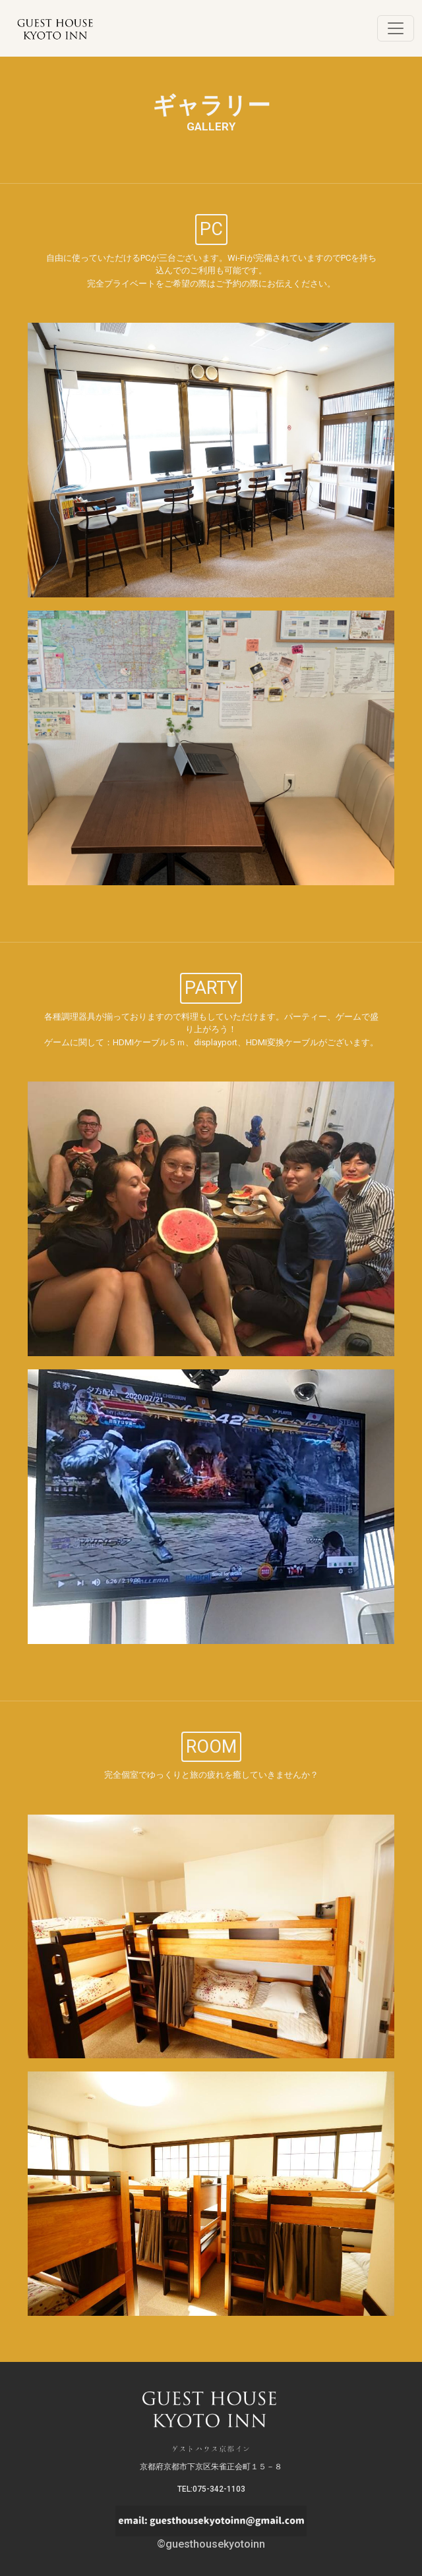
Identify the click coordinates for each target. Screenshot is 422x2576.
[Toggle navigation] (395, 28)
